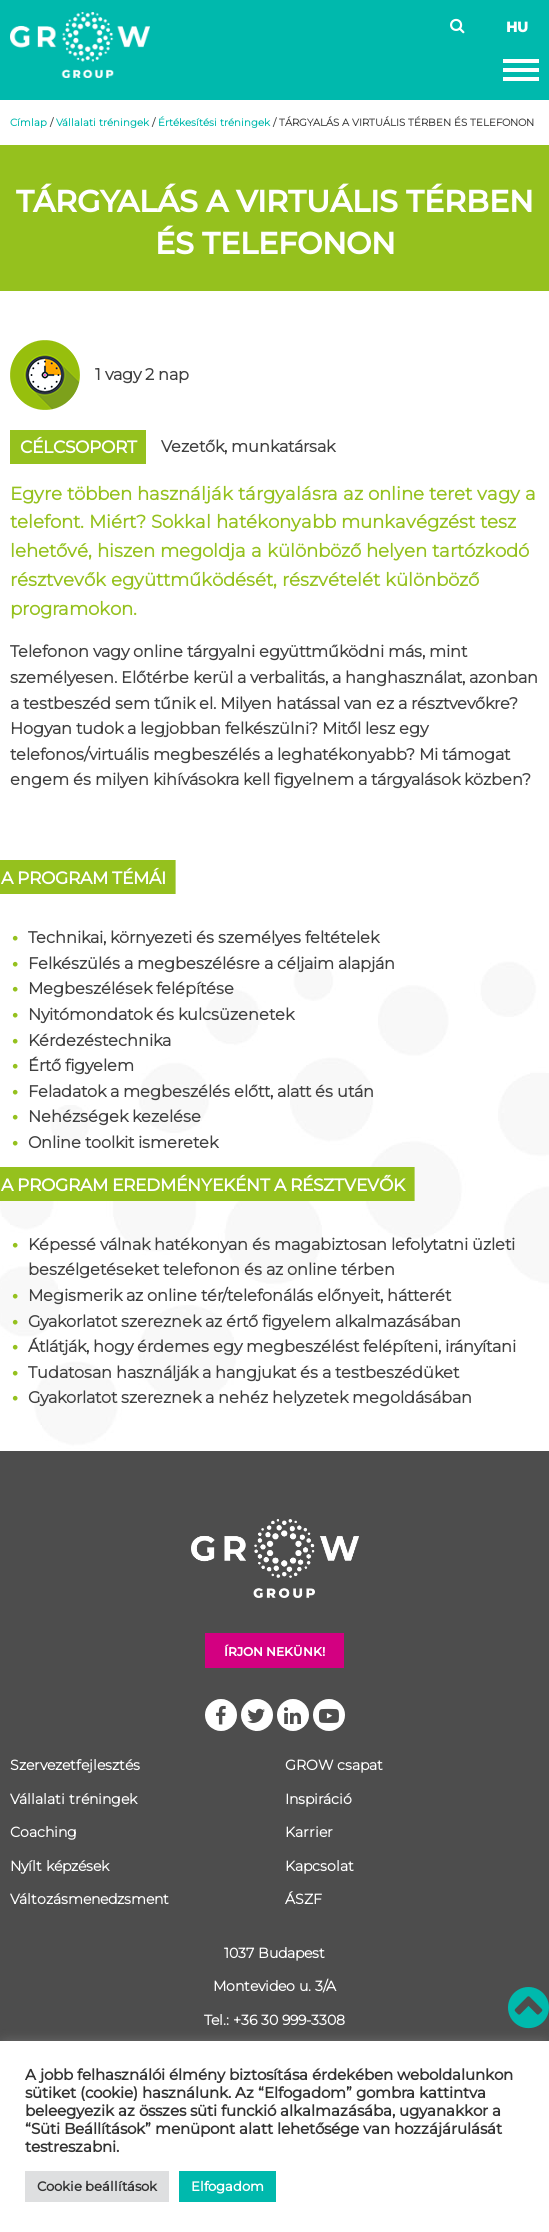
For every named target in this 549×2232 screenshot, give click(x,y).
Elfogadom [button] (227, 2186)
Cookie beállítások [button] (97, 2186)
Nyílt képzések (59, 1866)
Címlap (28, 122)
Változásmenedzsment (89, 1899)
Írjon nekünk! (274, 1651)
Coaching (43, 1832)
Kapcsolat (319, 1866)
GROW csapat (334, 1765)
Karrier (309, 1832)
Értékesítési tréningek (214, 122)
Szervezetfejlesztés (75, 1765)
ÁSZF (303, 1899)
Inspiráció (318, 1799)
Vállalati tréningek (102, 122)
